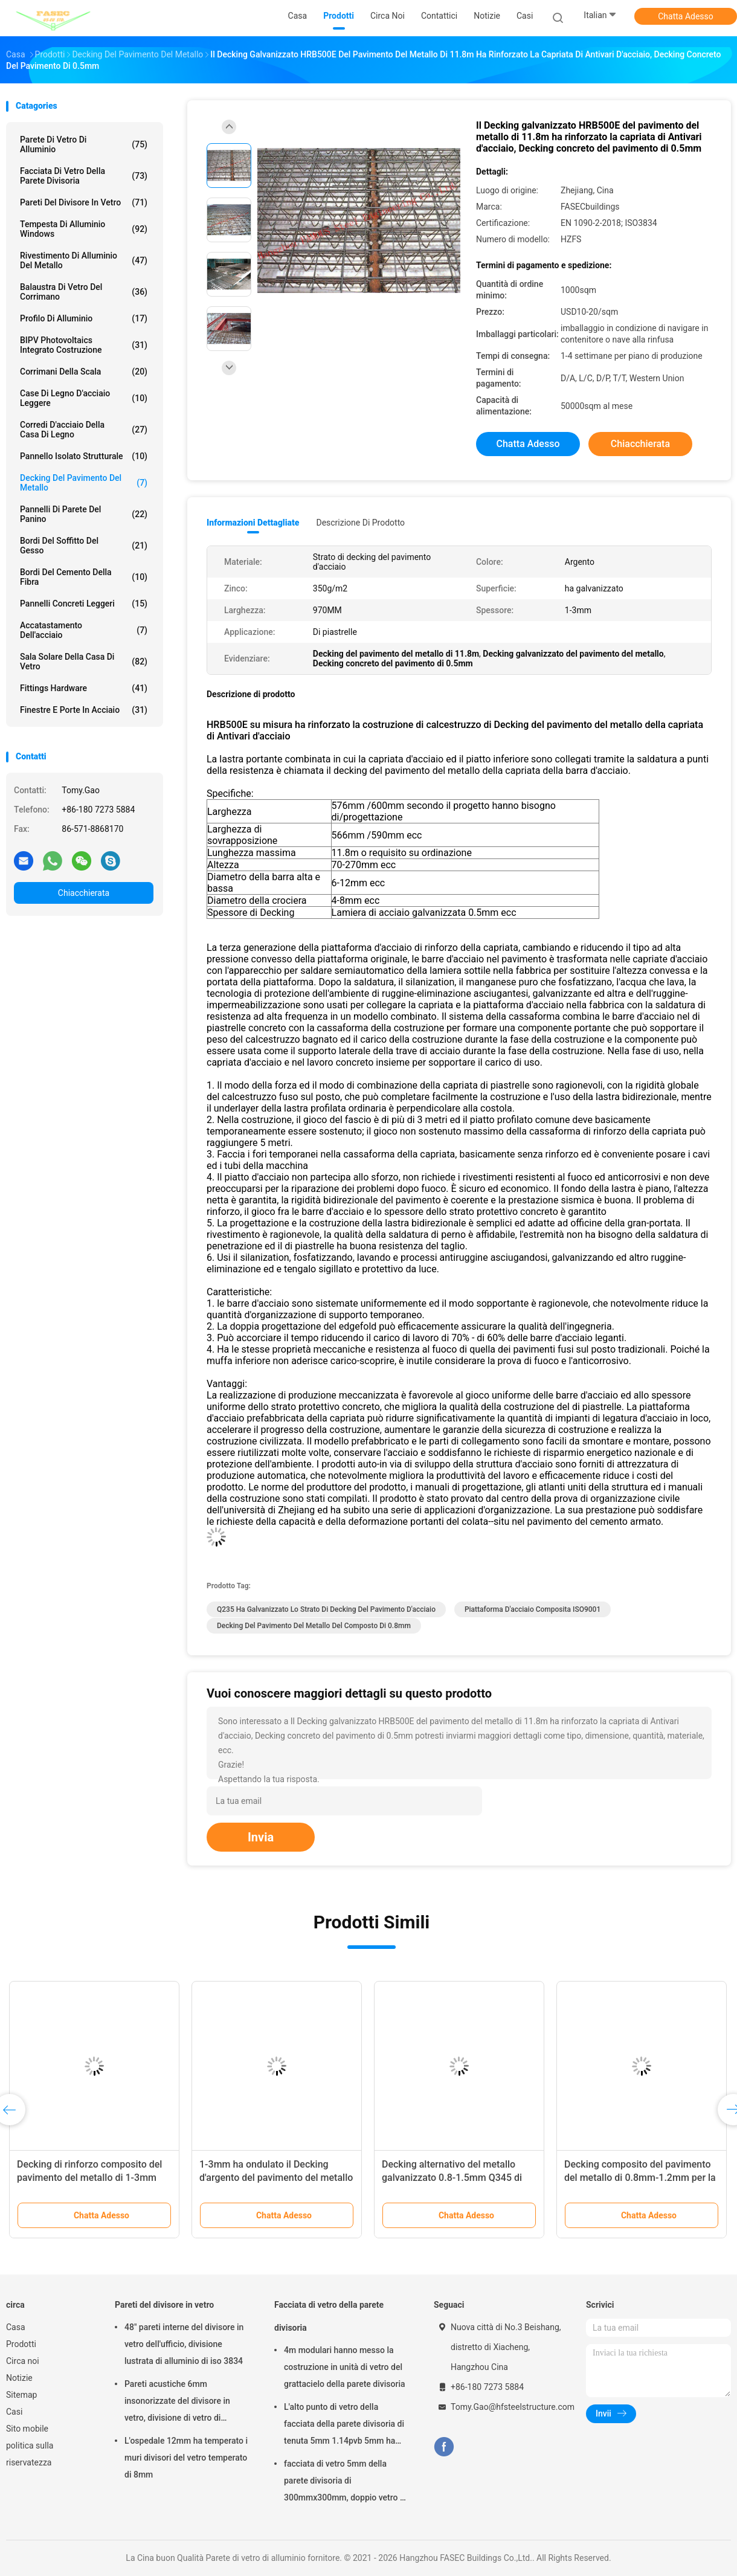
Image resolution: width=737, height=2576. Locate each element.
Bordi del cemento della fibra (83, 577)
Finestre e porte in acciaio (83, 710)
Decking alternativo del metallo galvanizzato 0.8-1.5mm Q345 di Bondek (452, 2178)
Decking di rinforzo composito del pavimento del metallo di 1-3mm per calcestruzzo (89, 2178)
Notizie (19, 2378)
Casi (14, 2412)
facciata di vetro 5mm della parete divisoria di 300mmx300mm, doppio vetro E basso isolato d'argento (344, 2482)
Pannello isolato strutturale (83, 456)
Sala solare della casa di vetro (83, 661)
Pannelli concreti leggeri (83, 603)
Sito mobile (27, 2428)
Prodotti (21, 2344)
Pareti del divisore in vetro (83, 202)
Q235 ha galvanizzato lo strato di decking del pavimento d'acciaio (326, 1609)
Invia (261, 1837)
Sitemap (21, 2395)
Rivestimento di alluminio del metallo (83, 260)
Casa (15, 2327)
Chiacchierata (83, 893)
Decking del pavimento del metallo (83, 482)
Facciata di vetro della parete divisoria (83, 175)
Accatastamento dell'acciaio (83, 630)
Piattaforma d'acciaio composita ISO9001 (532, 1609)
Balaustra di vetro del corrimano (83, 291)
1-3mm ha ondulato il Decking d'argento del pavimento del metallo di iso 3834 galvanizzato (276, 2178)
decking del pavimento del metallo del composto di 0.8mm (314, 1625)
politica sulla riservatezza (29, 2454)
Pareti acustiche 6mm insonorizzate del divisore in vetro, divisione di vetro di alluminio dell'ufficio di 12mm (180, 2402)
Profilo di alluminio (83, 318)
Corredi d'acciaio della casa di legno (83, 429)
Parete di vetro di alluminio (83, 144)
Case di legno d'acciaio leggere (83, 398)
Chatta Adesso (685, 16)
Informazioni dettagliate (253, 522)
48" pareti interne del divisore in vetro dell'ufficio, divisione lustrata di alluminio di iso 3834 (183, 2344)
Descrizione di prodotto (360, 522)
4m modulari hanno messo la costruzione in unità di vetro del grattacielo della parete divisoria (344, 2367)
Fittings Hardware (83, 688)
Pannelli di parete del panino (83, 514)
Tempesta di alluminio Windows (83, 229)
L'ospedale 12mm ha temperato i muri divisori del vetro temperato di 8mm (186, 2457)
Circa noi (22, 2361)
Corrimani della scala (83, 371)
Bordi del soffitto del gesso (83, 545)
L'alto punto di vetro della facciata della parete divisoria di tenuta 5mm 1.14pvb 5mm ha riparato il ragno (344, 2425)
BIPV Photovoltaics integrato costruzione (83, 345)
